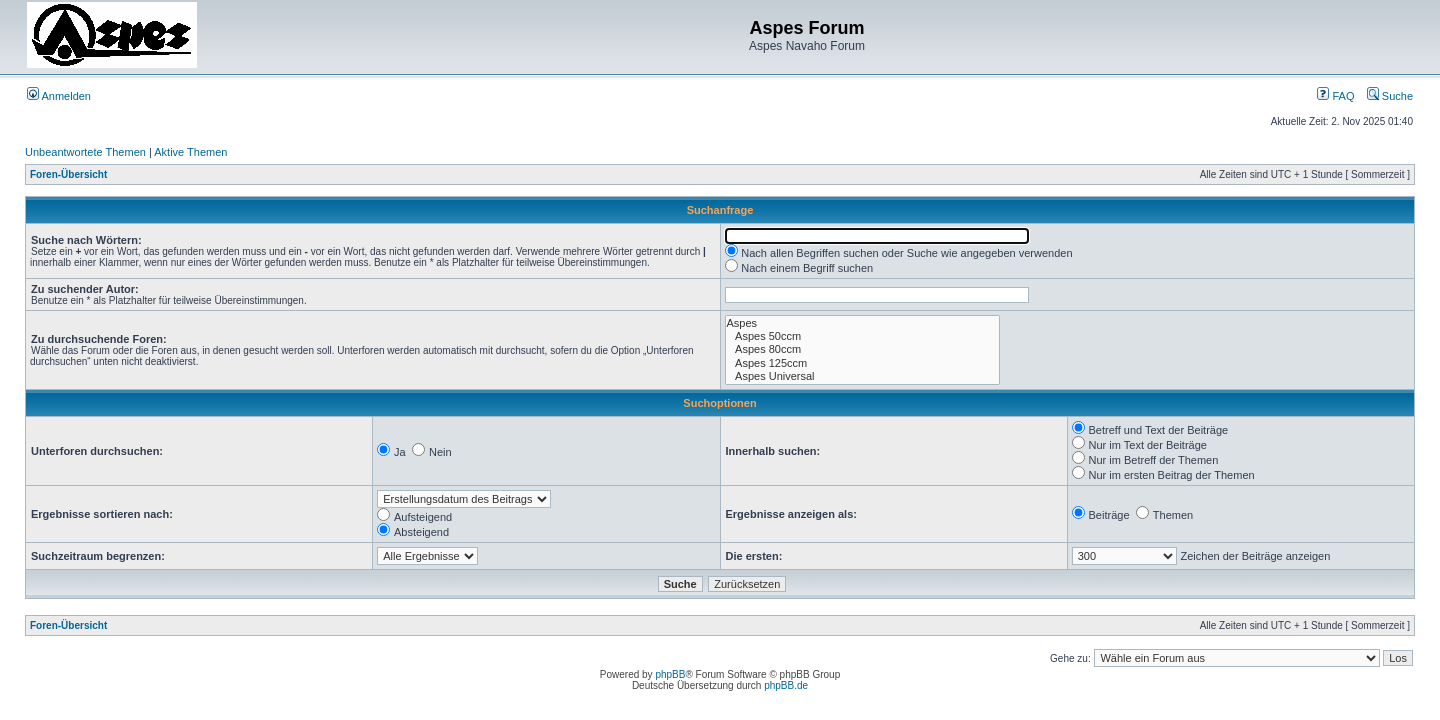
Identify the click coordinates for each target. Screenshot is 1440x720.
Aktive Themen (190, 152)
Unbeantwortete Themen (85, 152)
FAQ (1335, 96)
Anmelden (59, 96)
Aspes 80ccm (862, 349)
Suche (1390, 96)
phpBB (670, 674)
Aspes (862, 323)
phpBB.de (786, 685)
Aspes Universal (862, 376)
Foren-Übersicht (68, 174)
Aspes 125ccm (862, 363)
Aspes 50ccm (862, 336)
